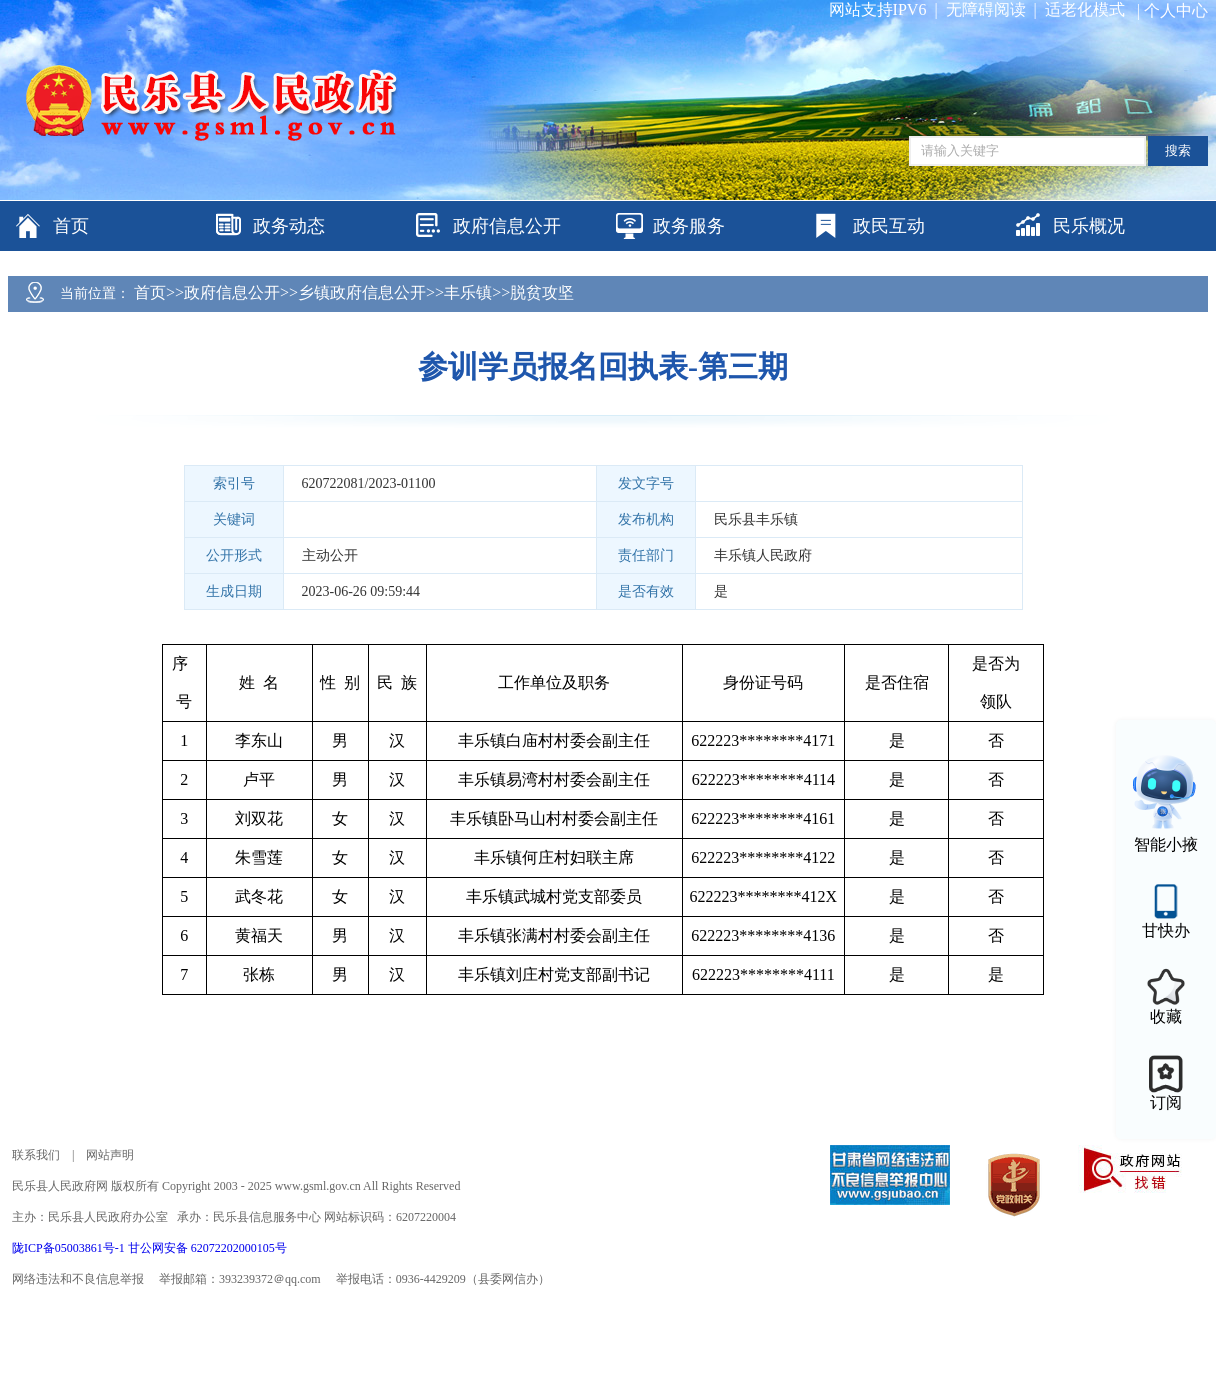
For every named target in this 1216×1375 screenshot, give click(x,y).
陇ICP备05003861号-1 (70, 1248)
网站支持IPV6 (878, 9)
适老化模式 (1085, 9)
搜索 (1178, 150)
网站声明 (110, 1155)
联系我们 (36, 1155)
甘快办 (1166, 930)
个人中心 (1176, 10)
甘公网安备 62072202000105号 (207, 1248)
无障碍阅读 (986, 9)
